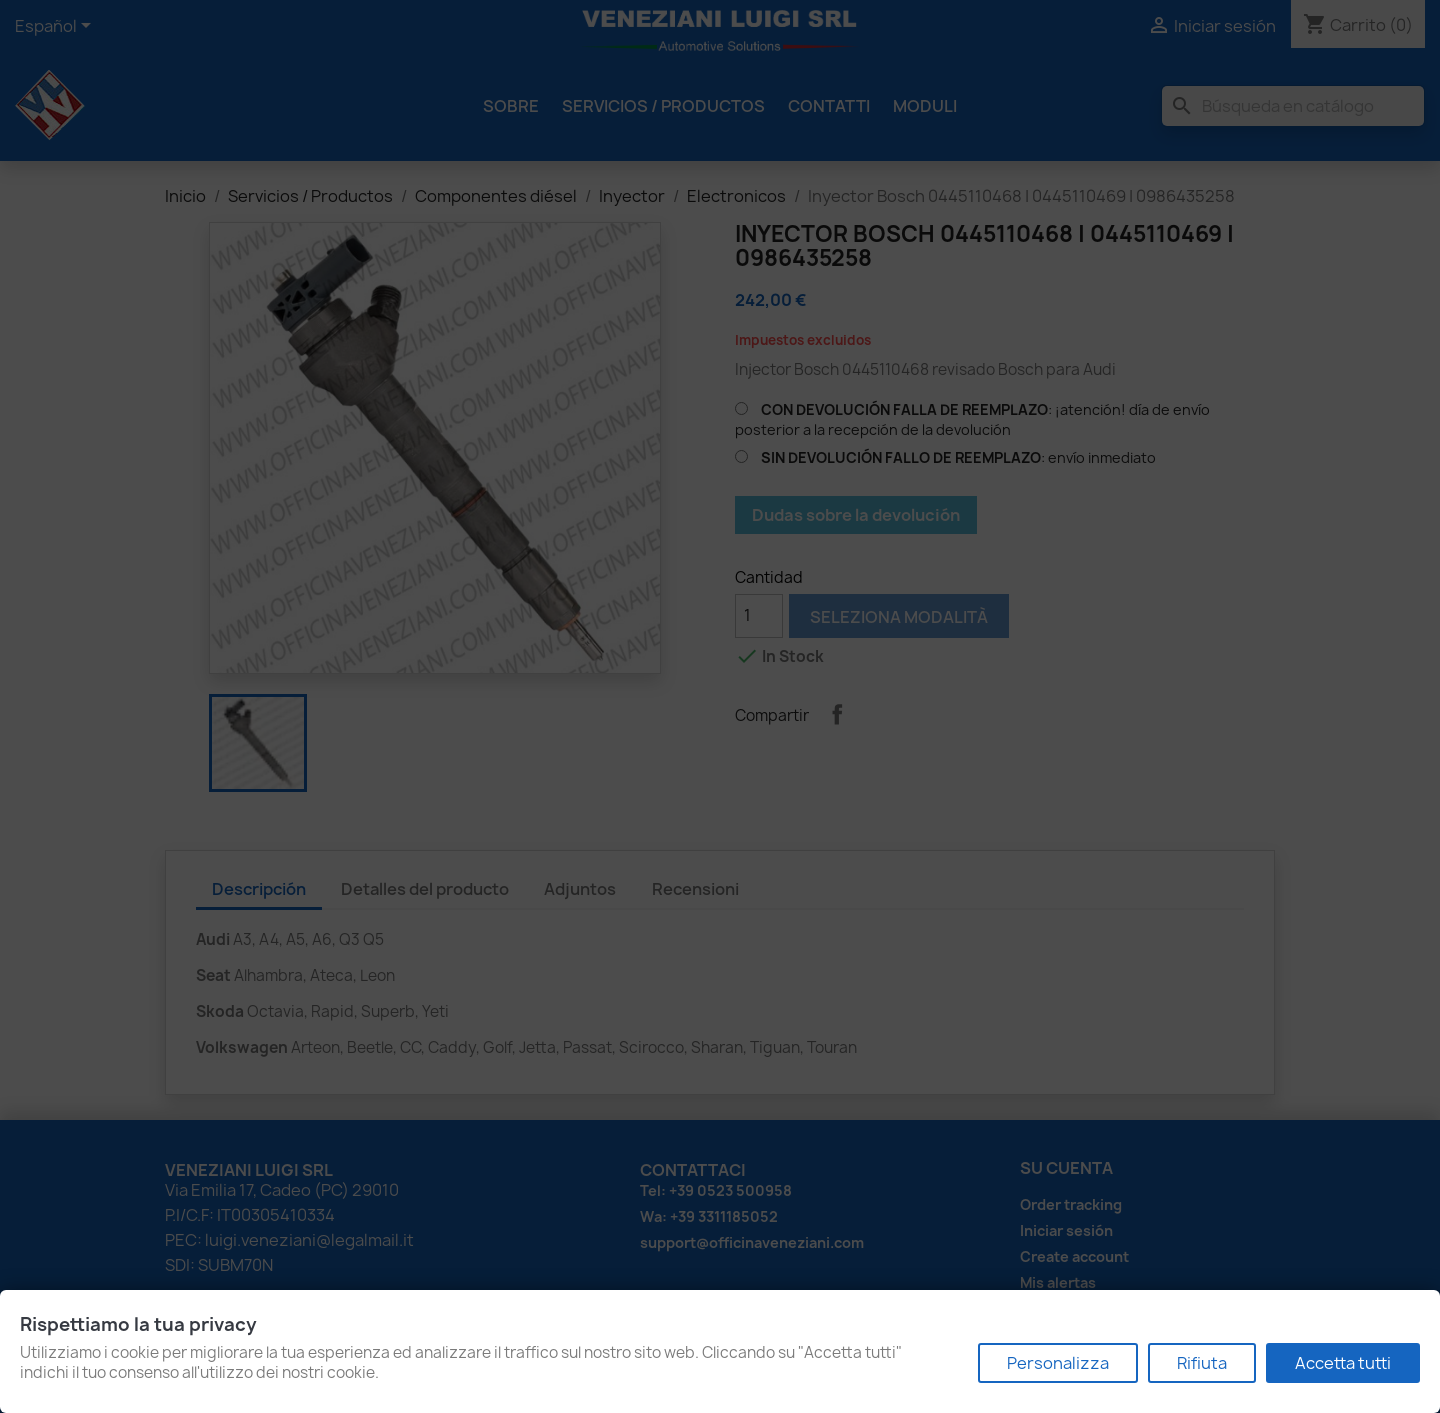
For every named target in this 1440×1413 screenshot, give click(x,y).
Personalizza (1058, 1363)
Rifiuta (1202, 1363)
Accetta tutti (1343, 1363)
